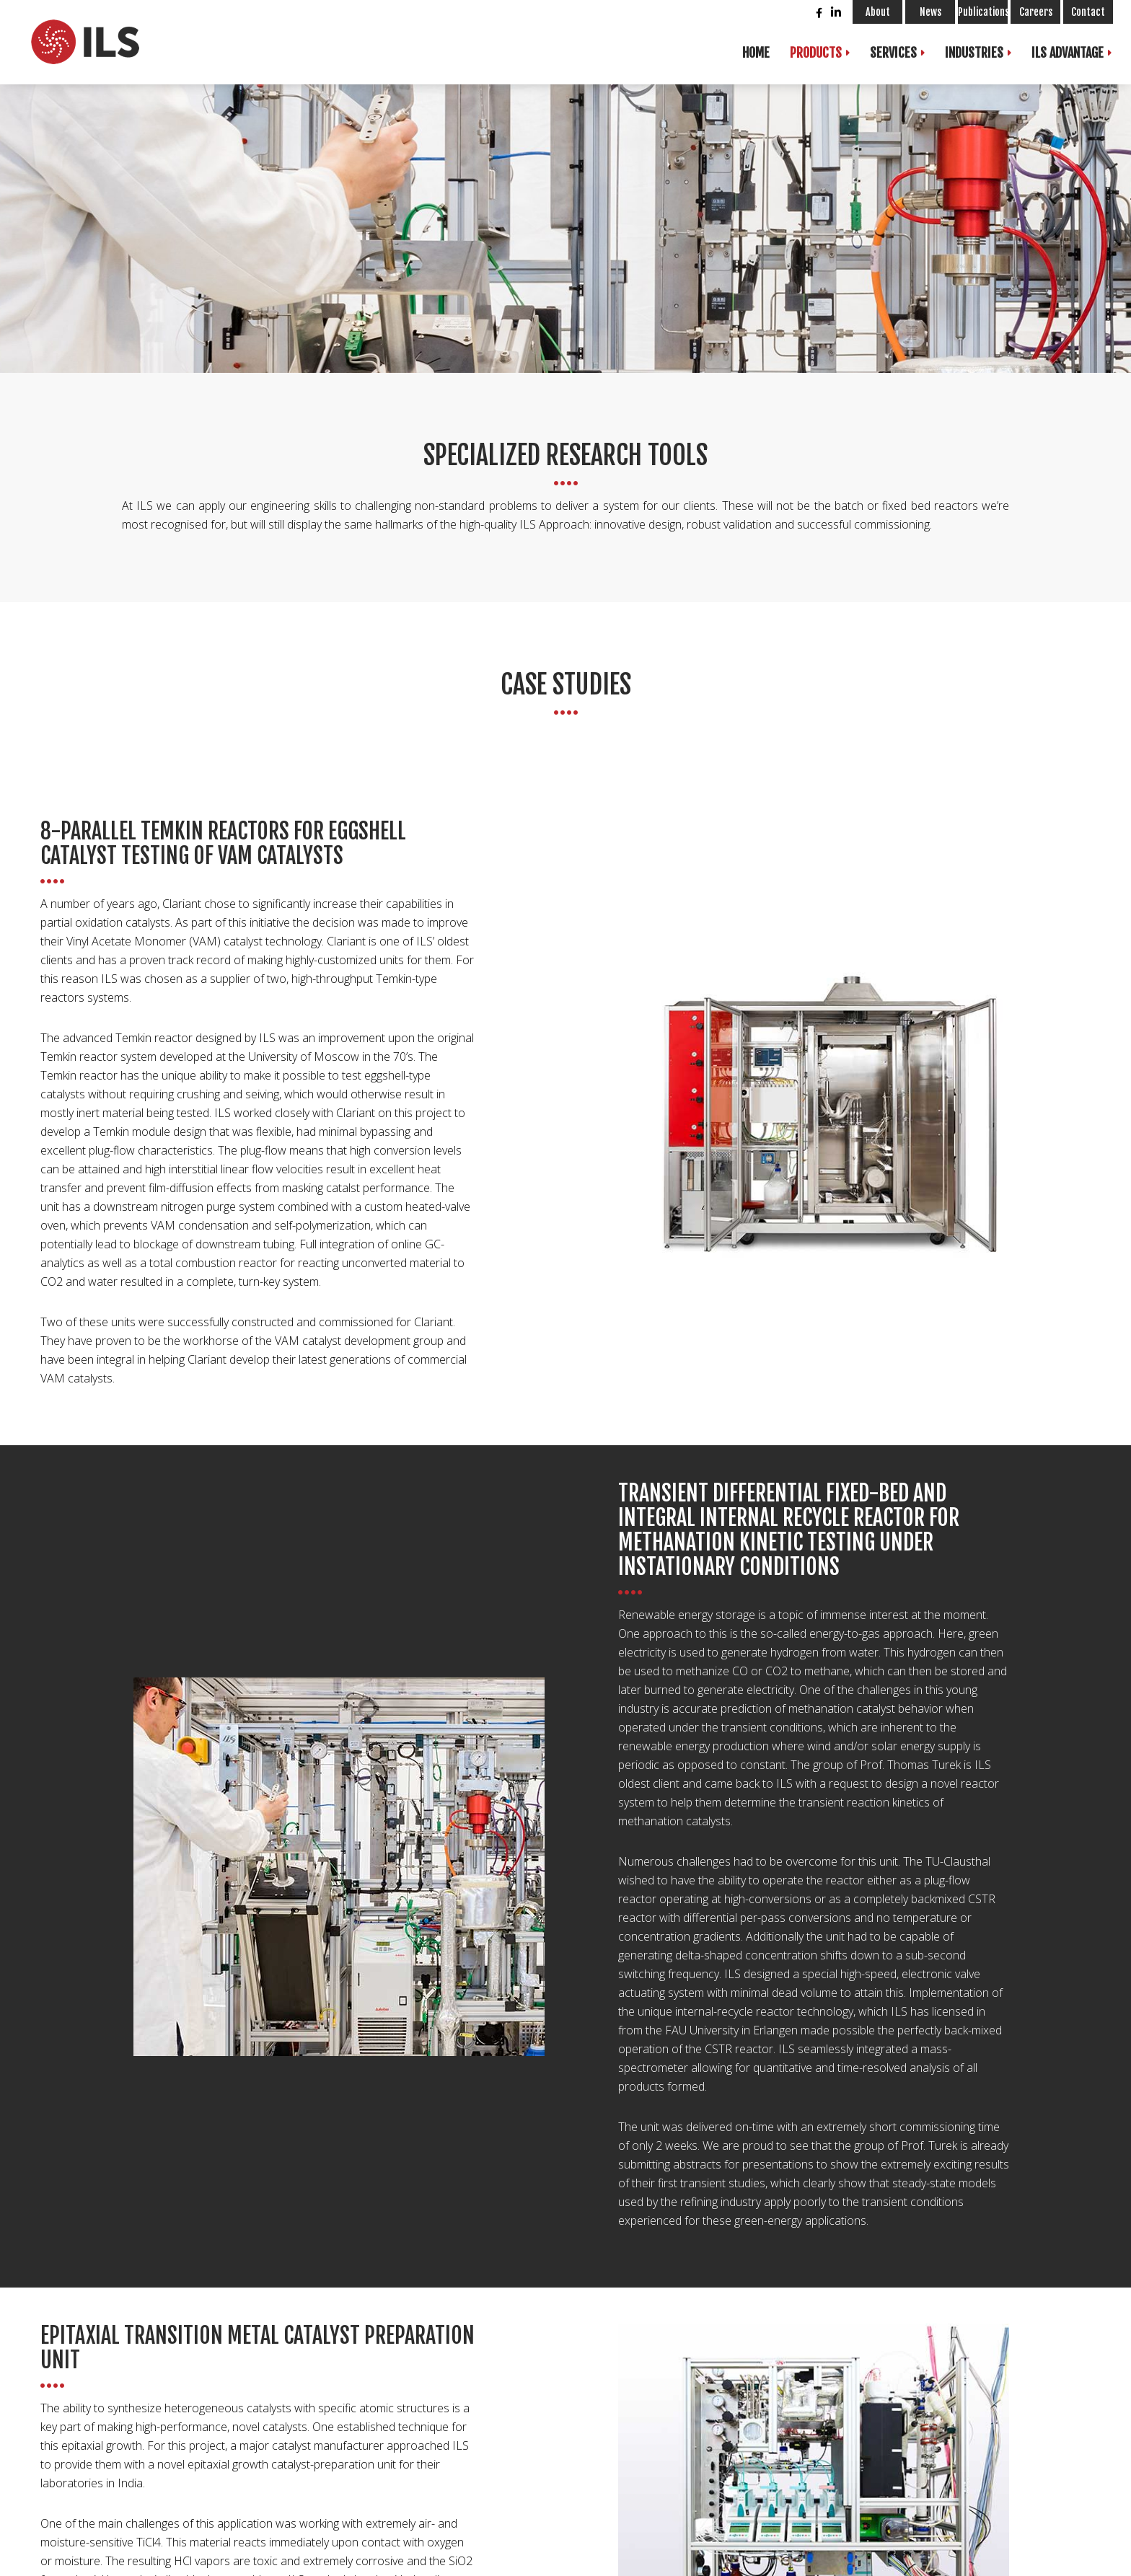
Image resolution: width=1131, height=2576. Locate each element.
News (930, 12)
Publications (983, 12)
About (878, 12)
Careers (1035, 12)
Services (893, 53)
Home (756, 53)
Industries (974, 53)
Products (816, 53)
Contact (1088, 12)
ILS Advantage (1067, 53)
